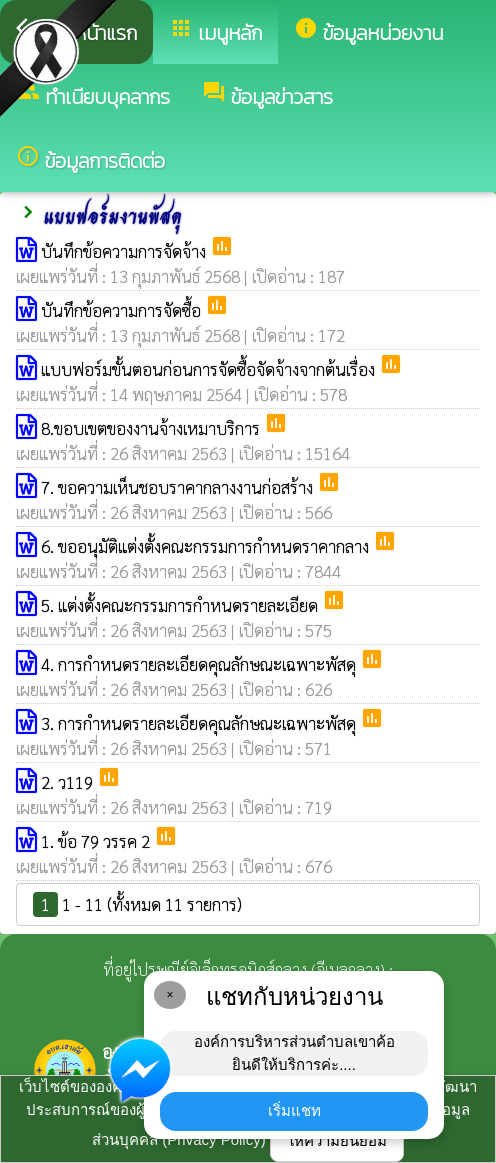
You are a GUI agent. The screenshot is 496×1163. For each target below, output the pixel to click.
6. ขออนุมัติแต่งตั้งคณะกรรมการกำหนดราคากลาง (207, 546)
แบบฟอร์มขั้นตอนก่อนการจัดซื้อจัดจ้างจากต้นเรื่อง (210, 369)
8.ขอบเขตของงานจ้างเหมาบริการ (152, 428)
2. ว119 (69, 782)
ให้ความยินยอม (337, 1140)
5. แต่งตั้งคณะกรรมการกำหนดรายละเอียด (181, 605)
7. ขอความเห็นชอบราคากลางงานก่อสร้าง (179, 487)
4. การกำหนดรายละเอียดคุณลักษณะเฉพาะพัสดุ (200, 664)
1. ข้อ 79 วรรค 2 (97, 841)
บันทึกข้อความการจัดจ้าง (125, 251)
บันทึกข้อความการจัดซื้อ (123, 310)
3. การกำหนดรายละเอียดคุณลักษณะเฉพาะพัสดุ (200, 723)
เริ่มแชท (294, 1110)
